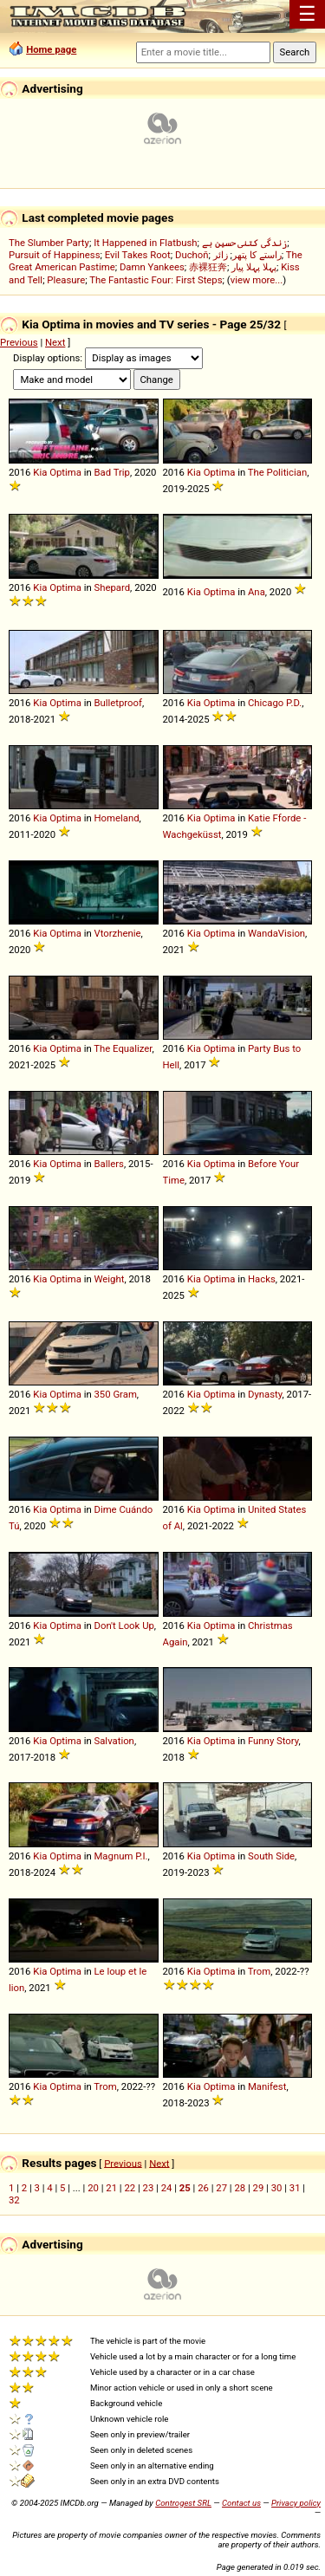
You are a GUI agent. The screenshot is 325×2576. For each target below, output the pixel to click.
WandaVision (276, 933)
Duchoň (192, 255)
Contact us (241, 2503)
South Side (271, 1856)
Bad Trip (112, 472)
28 (239, 2188)
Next (55, 342)
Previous (19, 342)
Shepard (112, 587)
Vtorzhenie (117, 933)
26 (203, 2188)
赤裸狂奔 (208, 267)
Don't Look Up (123, 1625)
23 (148, 2188)
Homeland (116, 818)
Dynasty (265, 1394)
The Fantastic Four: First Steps (155, 280)
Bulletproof (117, 703)
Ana (256, 592)
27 (221, 2188)
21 (111, 2188)
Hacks (262, 1279)
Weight (109, 1279)
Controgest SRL (183, 2503)
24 (166, 2188)
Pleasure (66, 280)
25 (185, 2188)
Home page (51, 49)
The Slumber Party (49, 243)
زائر (220, 255)
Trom (259, 1971)
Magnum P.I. (120, 1856)
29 (258, 2188)
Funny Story (273, 1741)
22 (129, 2188)
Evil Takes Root (138, 255)
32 (14, 2200)
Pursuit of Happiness (54, 255)
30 (277, 2188)
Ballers (108, 1164)
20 (93, 2188)
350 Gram (115, 1394)
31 (295, 2188)
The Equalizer (123, 1048)
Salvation (113, 1741)
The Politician (277, 472)
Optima (65, 472)
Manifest (267, 2086)
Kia (40, 472)
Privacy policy (296, 2503)
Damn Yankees (152, 267)
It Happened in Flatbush (145, 243)
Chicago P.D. (275, 703)
